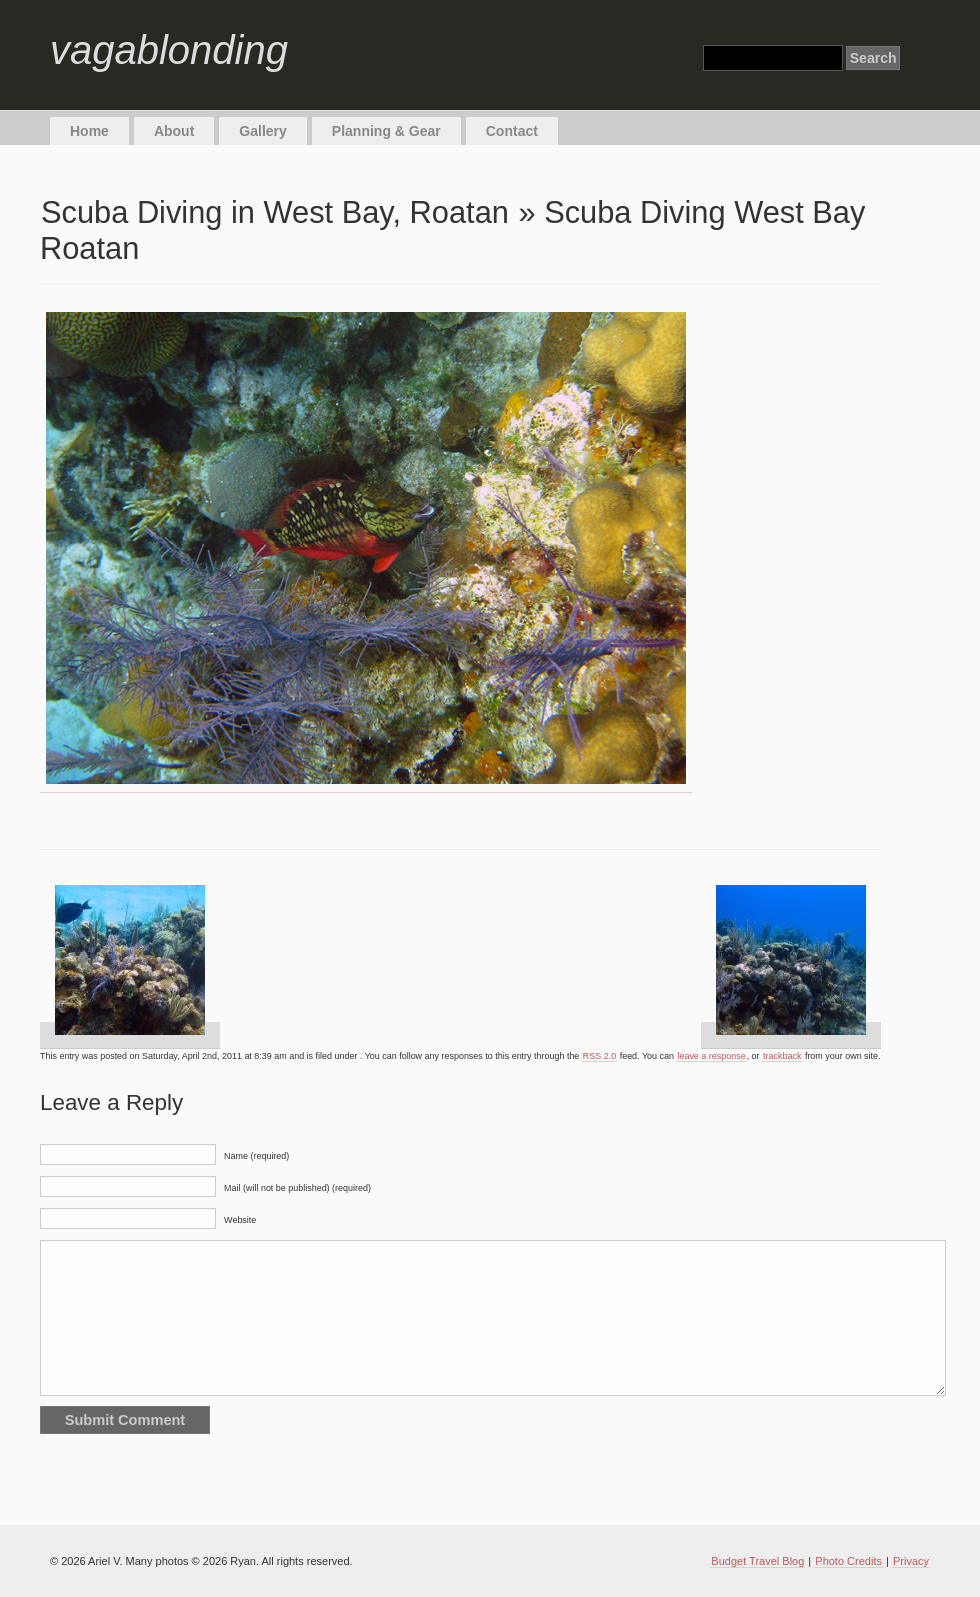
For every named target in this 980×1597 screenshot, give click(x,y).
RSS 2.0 (599, 1056)
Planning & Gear (386, 131)
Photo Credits (848, 1561)
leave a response (711, 1056)
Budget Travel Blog (757, 1561)
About (174, 131)
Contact (512, 131)
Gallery (262, 131)
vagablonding (169, 50)
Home (89, 131)
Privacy (911, 1561)
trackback (782, 1056)
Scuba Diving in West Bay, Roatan (275, 212)
